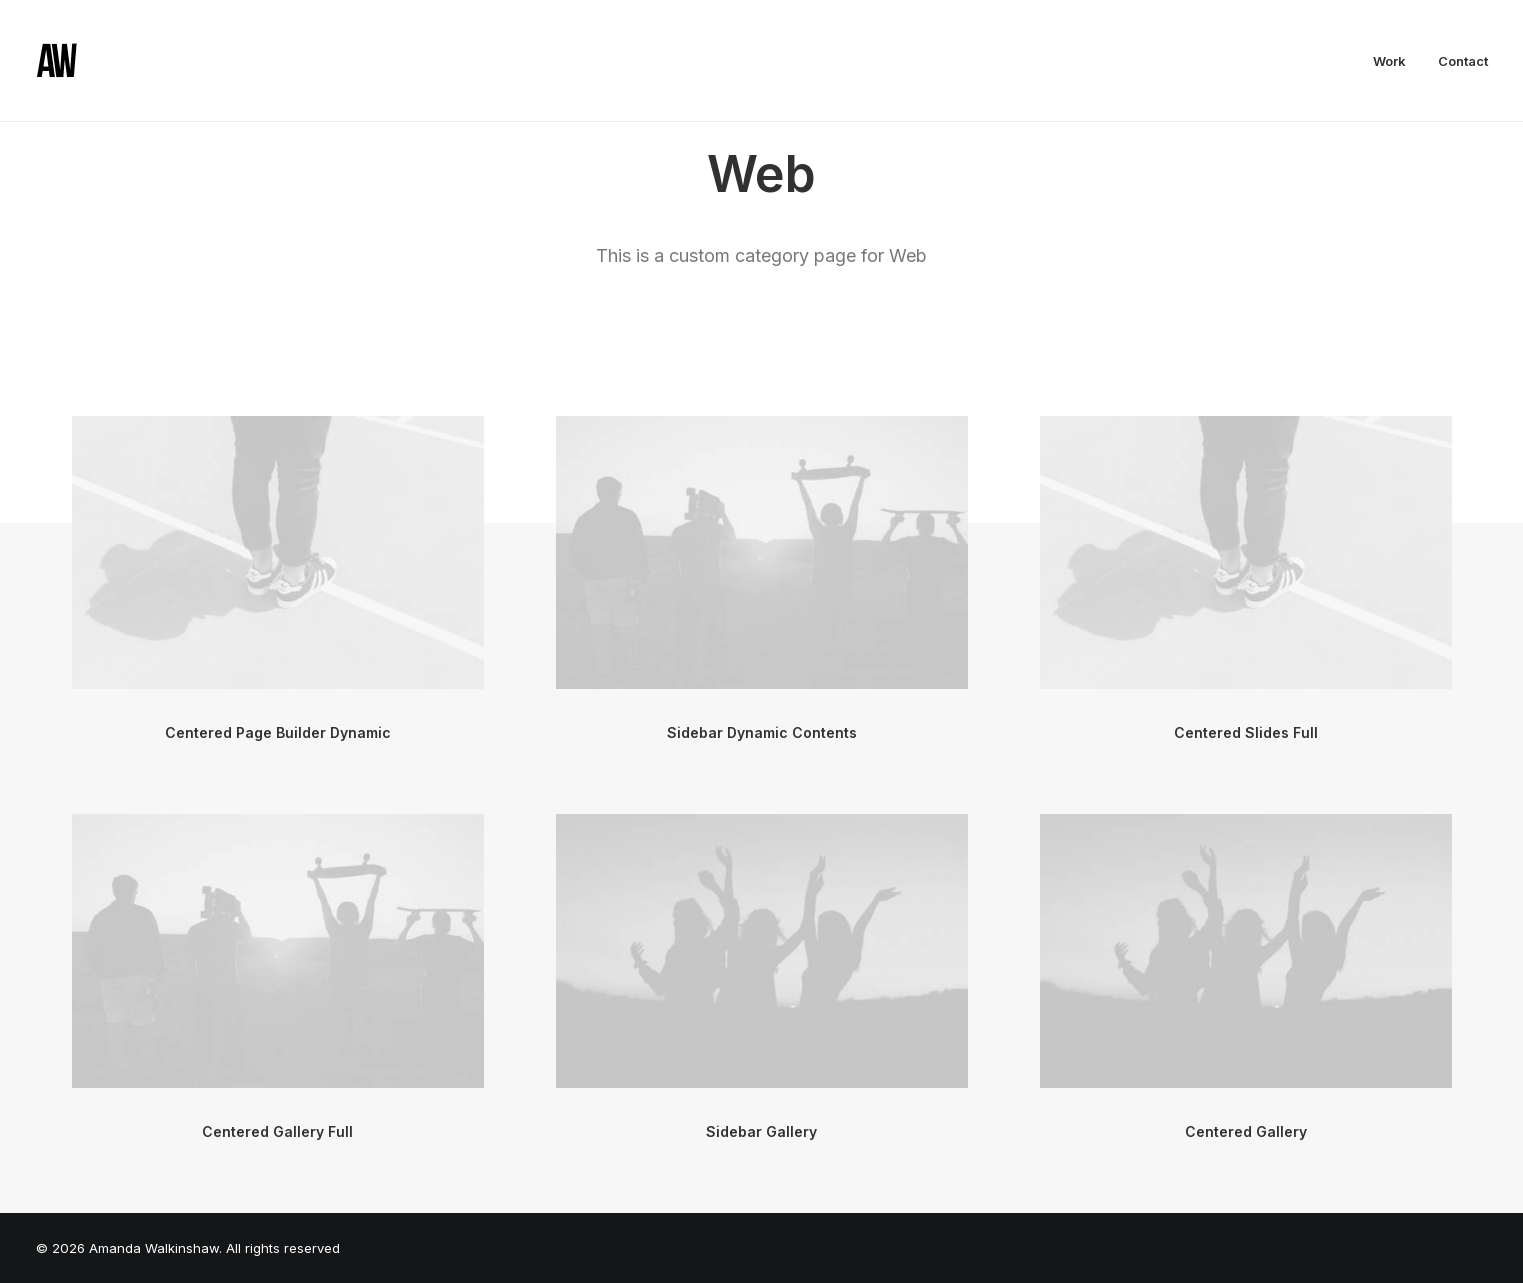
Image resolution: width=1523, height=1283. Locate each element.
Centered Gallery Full (277, 1131)
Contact (1463, 61)
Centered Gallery (1246, 1131)
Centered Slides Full (1246, 732)
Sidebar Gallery (761, 1131)
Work (1389, 61)
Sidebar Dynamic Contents (762, 732)
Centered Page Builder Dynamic (278, 732)
